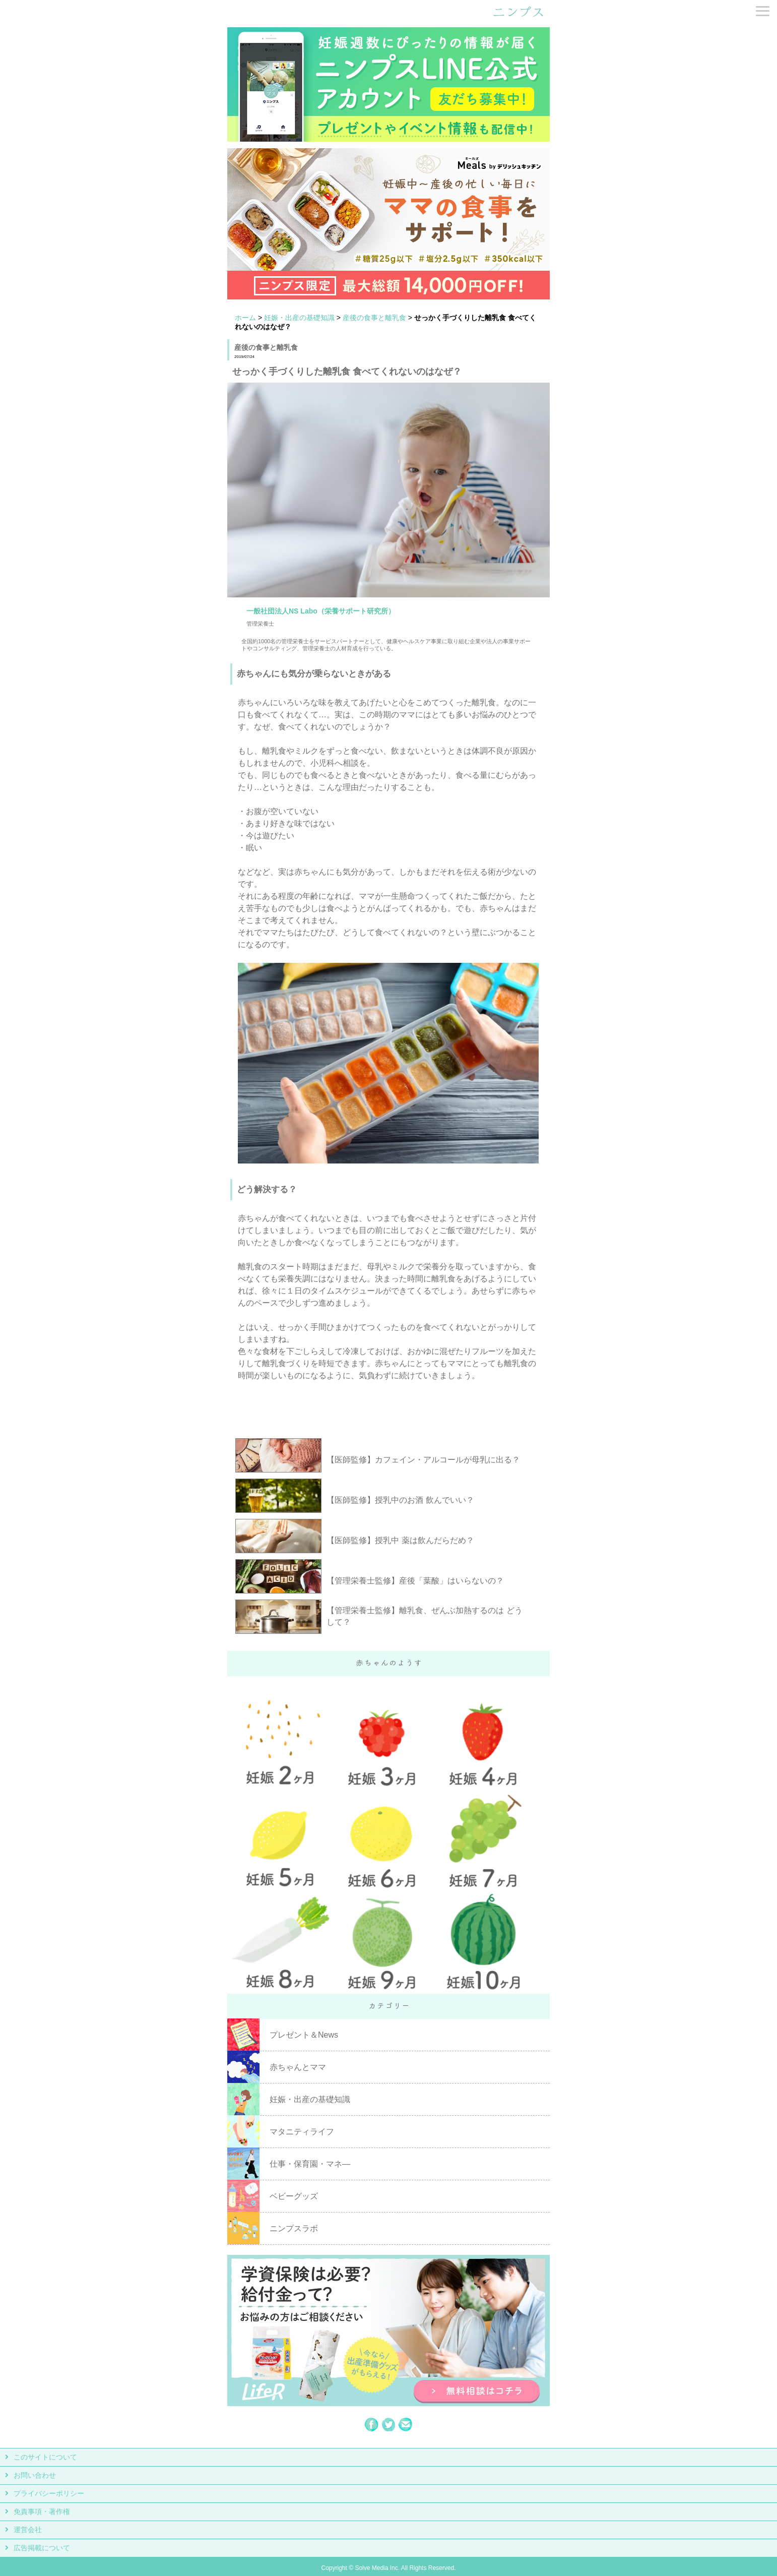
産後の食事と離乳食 (374, 318)
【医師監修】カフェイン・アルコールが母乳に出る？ (423, 1459)
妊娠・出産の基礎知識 (299, 318)
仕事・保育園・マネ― (310, 2164)
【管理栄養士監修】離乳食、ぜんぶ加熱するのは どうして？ (424, 1616)
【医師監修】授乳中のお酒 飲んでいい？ (400, 1500)
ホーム (245, 318)
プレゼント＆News (304, 2035)
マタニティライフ (302, 2131)
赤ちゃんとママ (298, 2067)
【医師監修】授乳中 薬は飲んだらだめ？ (400, 1540)
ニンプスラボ (294, 2228)
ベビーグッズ (294, 2196)
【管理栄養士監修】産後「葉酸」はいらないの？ (415, 1580)
